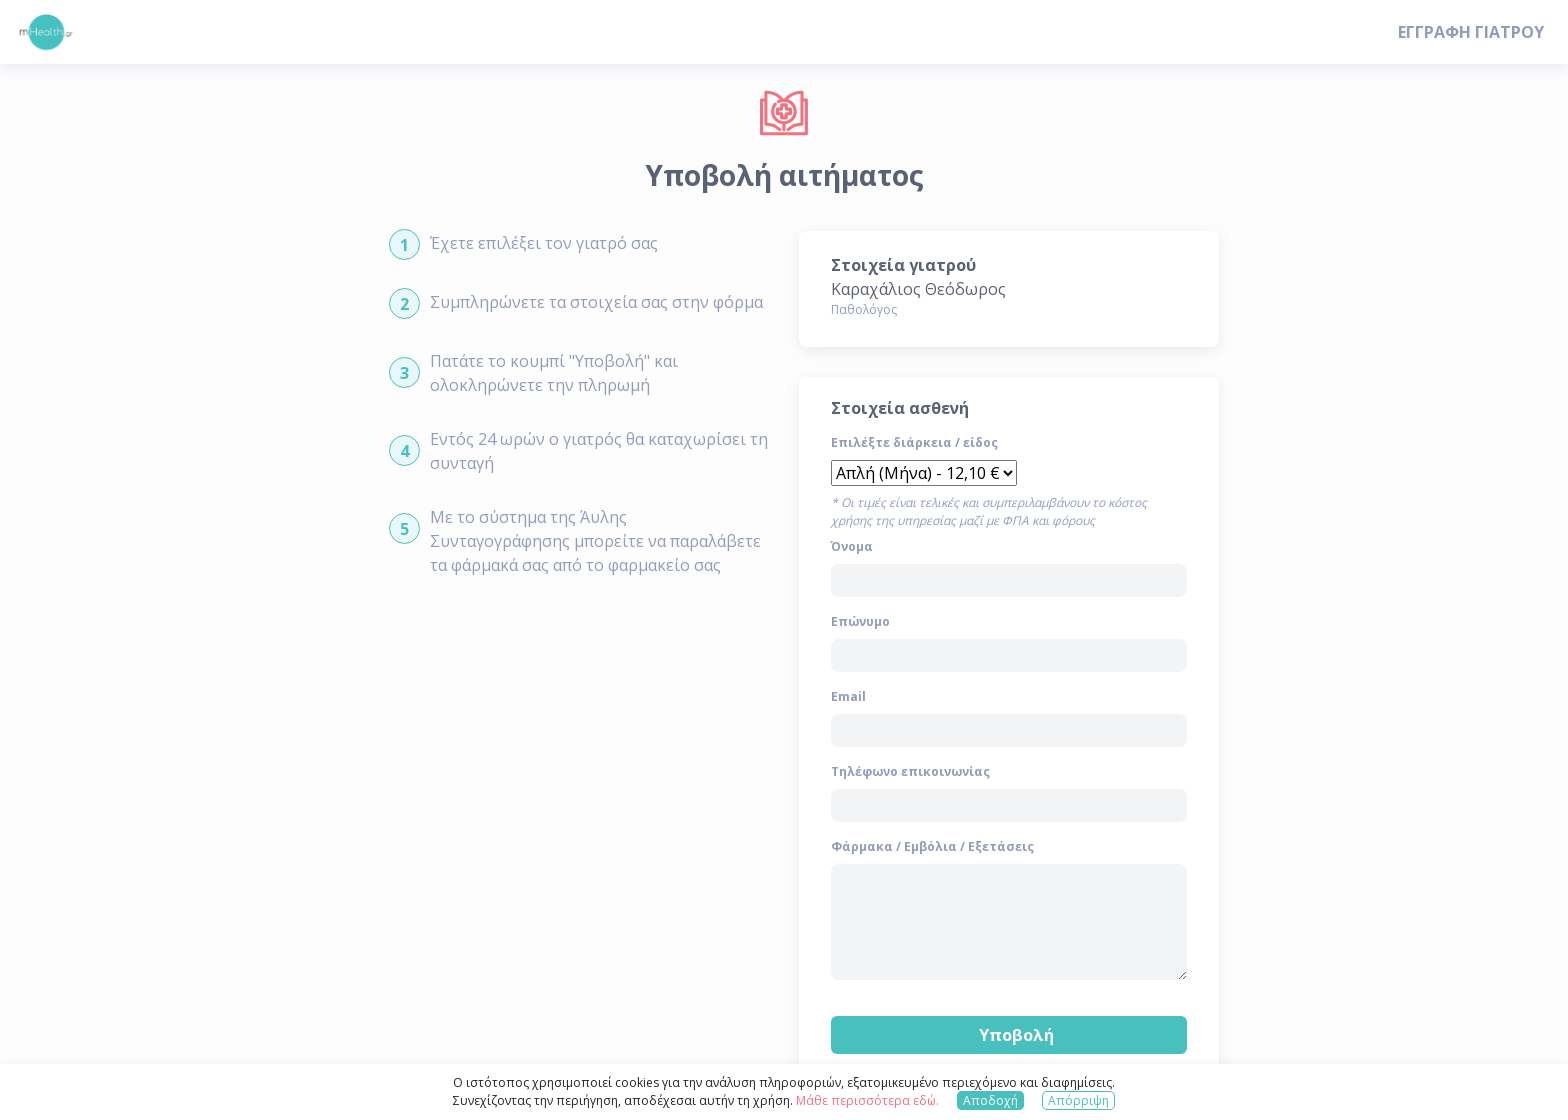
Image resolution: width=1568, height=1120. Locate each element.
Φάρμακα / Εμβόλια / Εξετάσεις (932, 846)
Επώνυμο (860, 621)
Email (848, 696)
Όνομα (852, 546)
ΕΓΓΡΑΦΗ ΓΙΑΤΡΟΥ (1471, 32)
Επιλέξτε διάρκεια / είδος (914, 442)
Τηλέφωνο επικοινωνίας (910, 771)
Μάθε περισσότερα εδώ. (867, 1100)
